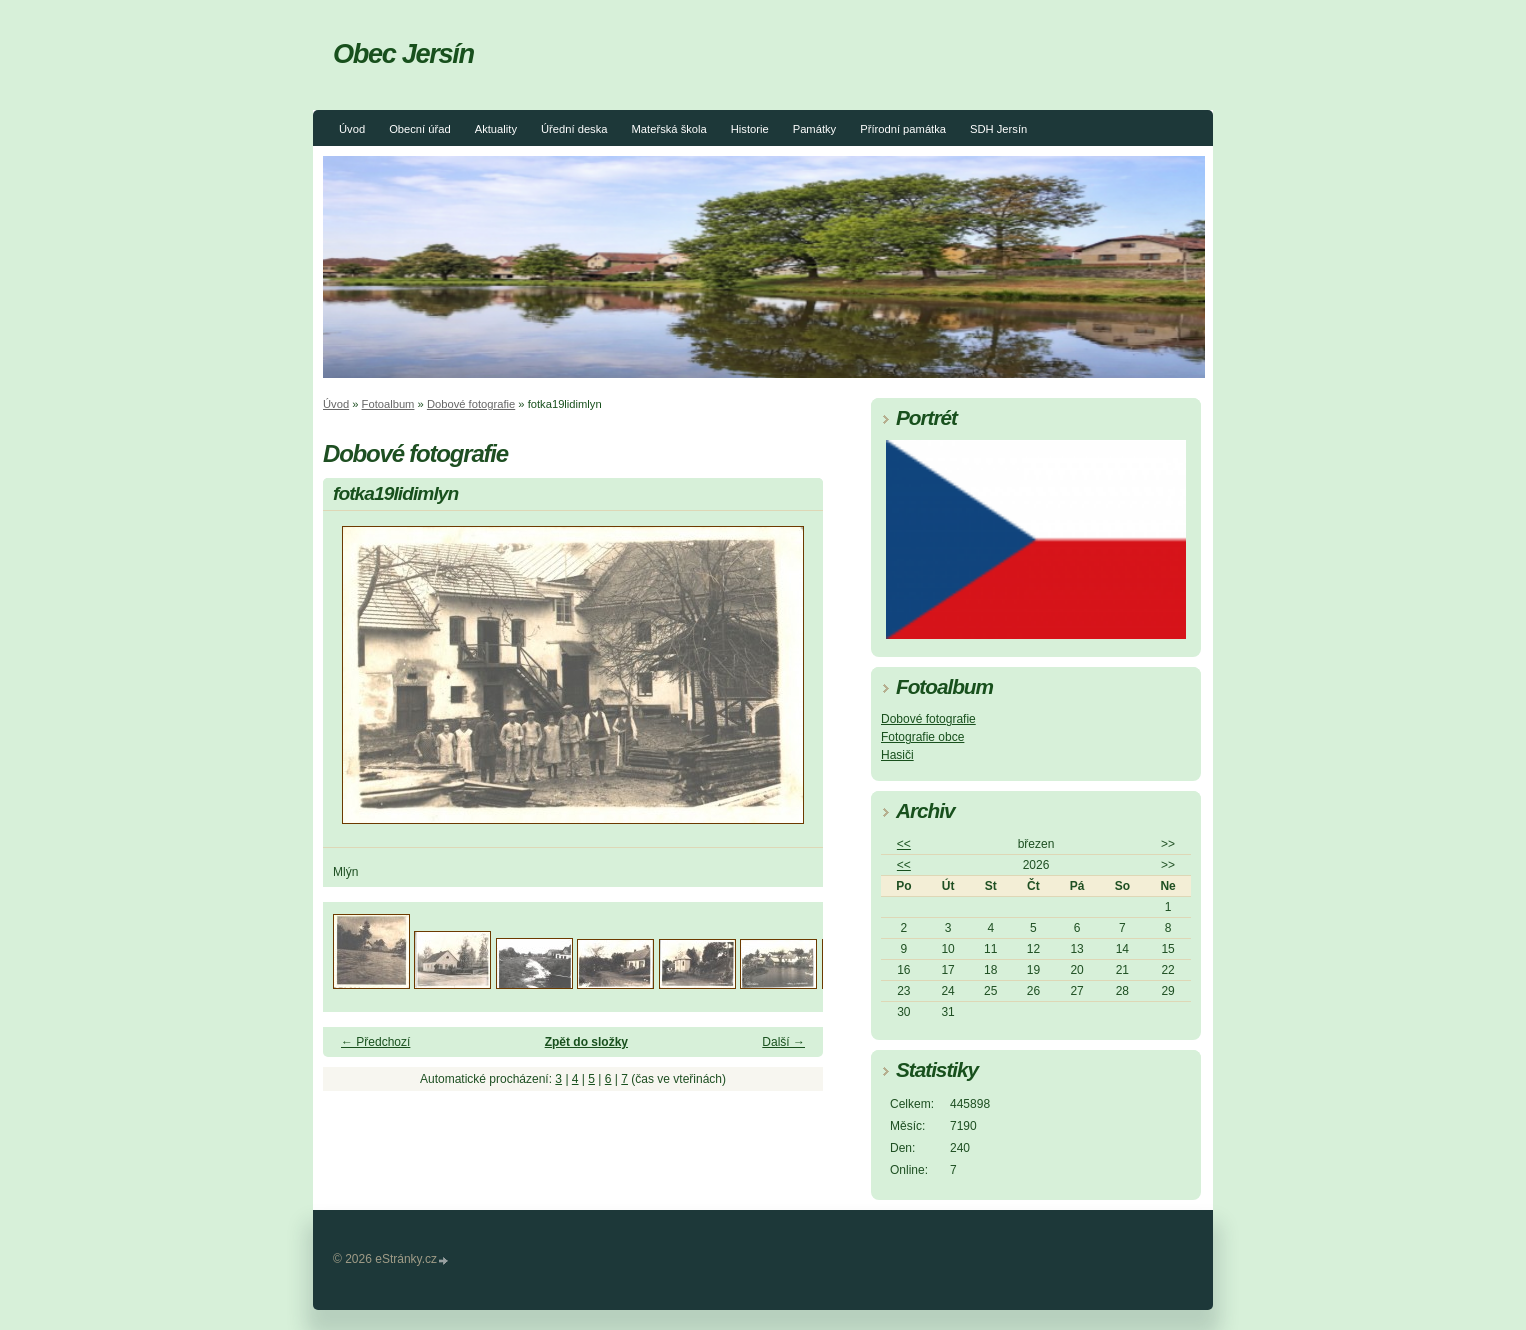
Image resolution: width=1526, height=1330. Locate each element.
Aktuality (496, 129)
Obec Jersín (403, 53)
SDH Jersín (998, 129)
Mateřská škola (669, 129)
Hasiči (897, 755)
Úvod (352, 129)
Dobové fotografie (471, 404)
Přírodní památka (903, 129)
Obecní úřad (420, 129)
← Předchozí (375, 1042)
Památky (815, 129)
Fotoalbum (388, 404)
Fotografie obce (922, 737)
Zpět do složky (586, 1042)
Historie (750, 129)
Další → (783, 1042)
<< (904, 844)
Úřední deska (574, 129)
